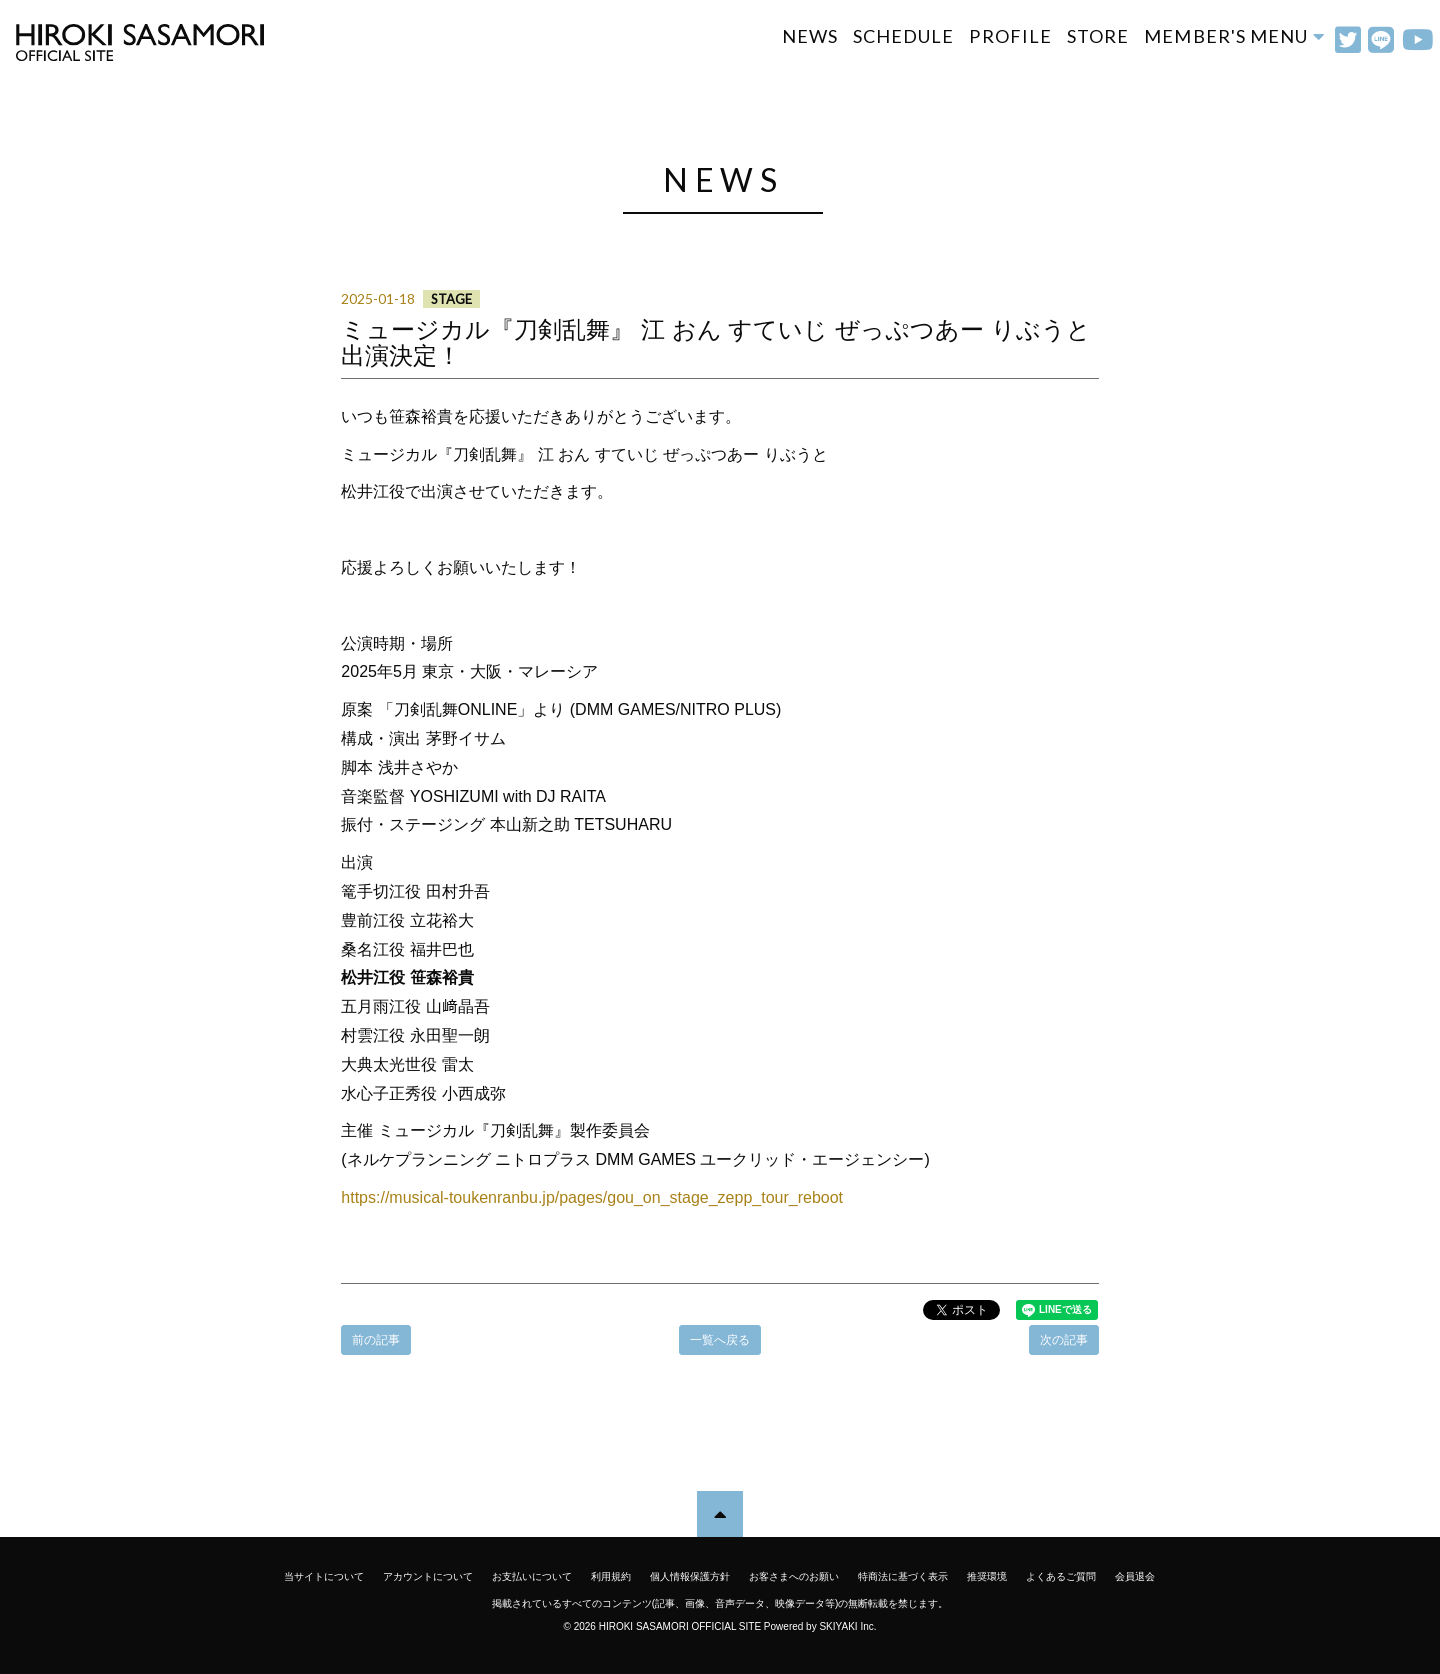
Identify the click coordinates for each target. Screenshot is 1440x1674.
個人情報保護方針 (690, 1576)
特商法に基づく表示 (903, 1576)
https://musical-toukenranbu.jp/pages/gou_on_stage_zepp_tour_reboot (592, 1197)
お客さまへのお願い (794, 1576)
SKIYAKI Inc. (847, 1626)
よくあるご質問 (1061, 1576)
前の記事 (376, 1340)
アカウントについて (428, 1576)
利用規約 (611, 1576)
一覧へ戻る (720, 1340)
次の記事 (1064, 1340)
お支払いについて (532, 1576)
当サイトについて (324, 1576)
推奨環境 (987, 1576)
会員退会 (1135, 1576)
